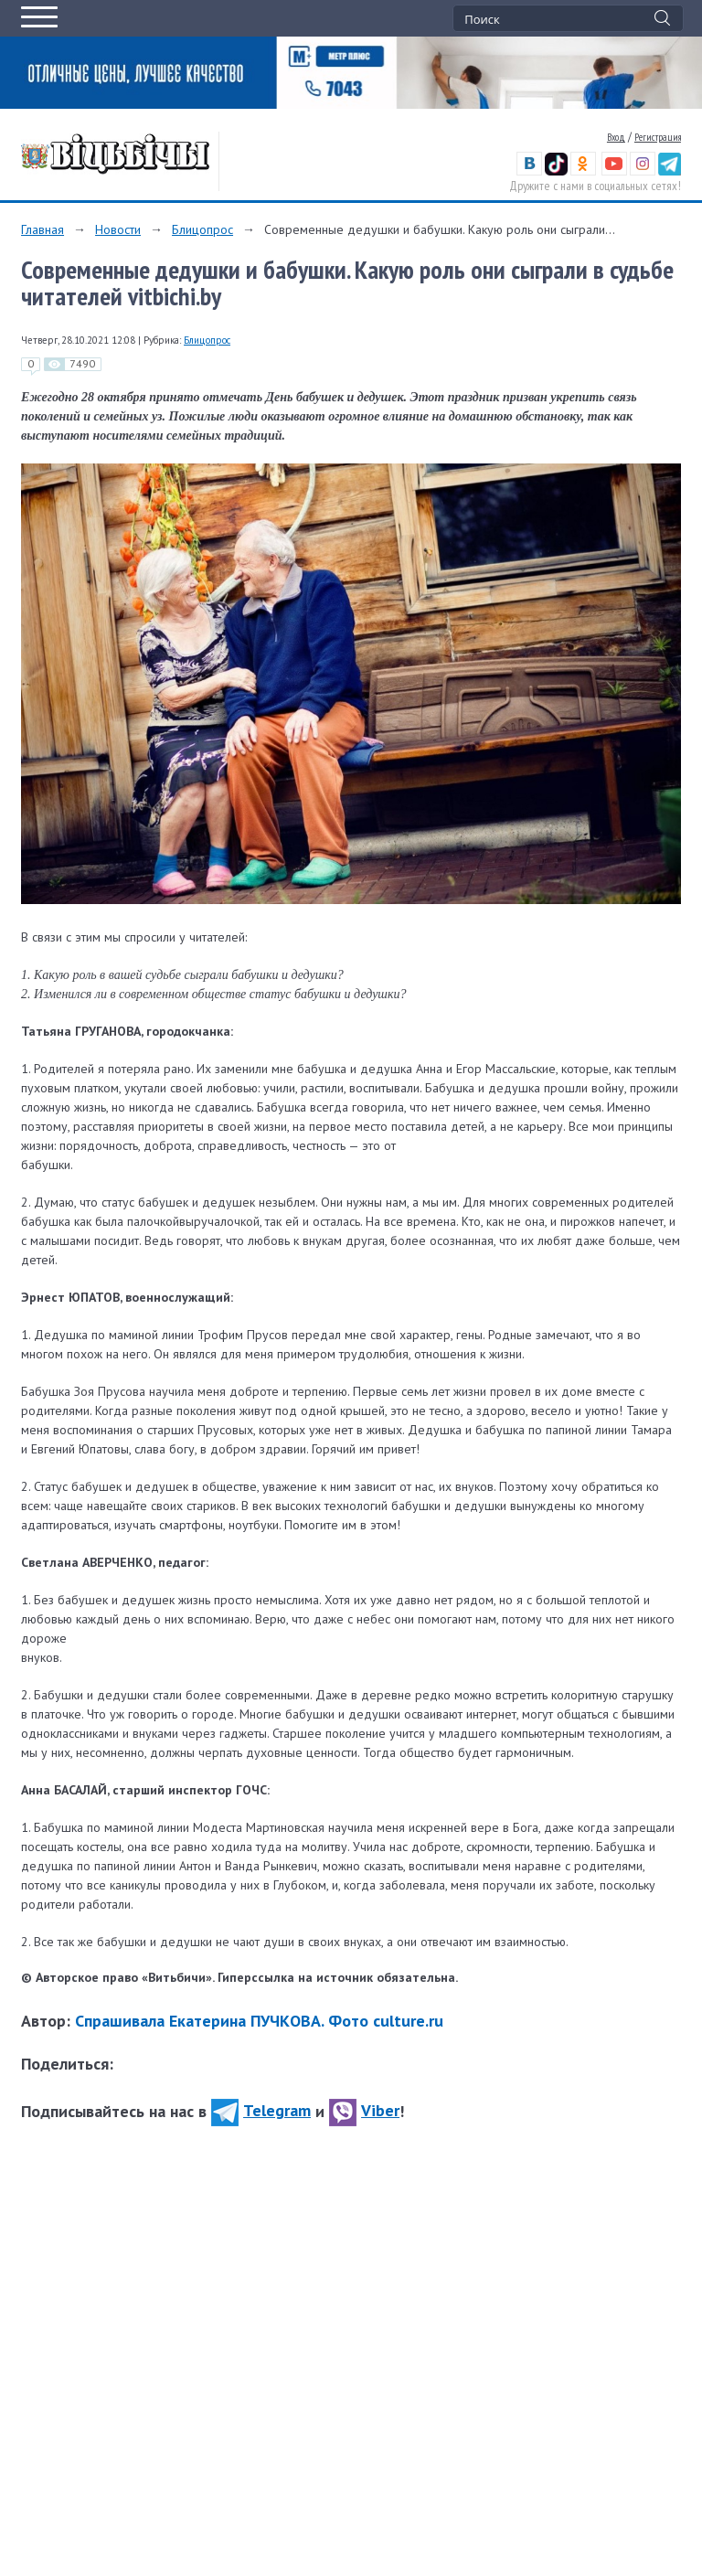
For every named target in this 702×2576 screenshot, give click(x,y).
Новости (118, 229)
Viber (364, 2110)
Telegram (261, 2110)
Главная (42, 229)
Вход (616, 137)
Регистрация (657, 137)
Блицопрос (202, 229)
